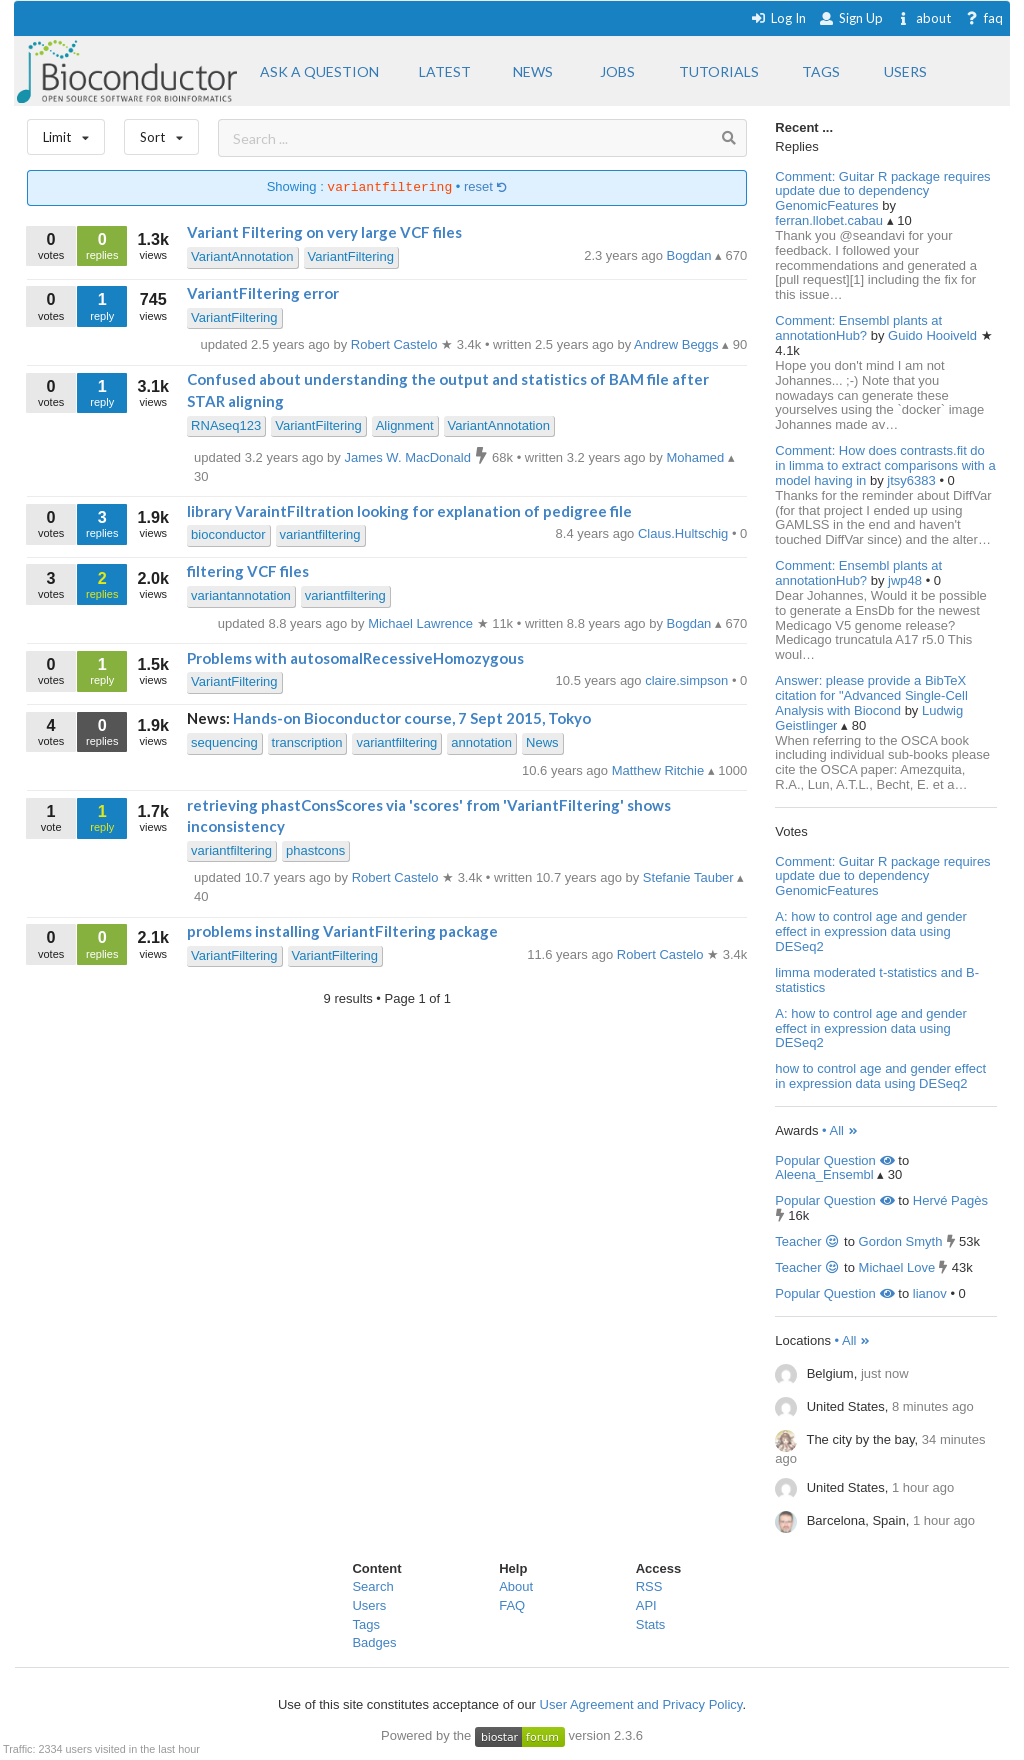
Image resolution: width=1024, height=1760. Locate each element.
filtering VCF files (248, 571)
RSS (649, 1586)
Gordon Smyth (901, 1241)
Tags (365, 1624)
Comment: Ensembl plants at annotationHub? (858, 328)
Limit (66, 132)
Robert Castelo (662, 954)
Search (372, 1586)
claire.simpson (688, 680)
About (516, 1586)
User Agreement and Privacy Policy (641, 1704)
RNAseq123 (226, 425)
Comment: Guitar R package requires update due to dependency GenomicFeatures (882, 191)
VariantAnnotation (242, 256)
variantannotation (241, 595)
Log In (778, 18)
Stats (651, 1624)
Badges (374, 1642)
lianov (930, 1293)
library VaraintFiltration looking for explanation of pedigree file (409, 511)
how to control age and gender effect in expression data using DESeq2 (880, 1076)
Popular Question (834, 1160)
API (646, 1605)
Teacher (807, 1241)
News (542, 742)
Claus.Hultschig (685, 533)
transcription (307, 742)
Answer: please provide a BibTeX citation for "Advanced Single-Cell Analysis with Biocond (871, 695)
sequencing (224, 742)
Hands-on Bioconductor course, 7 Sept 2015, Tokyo (412, 718)
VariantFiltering (351, 256)
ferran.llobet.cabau (830, 220)
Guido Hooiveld (934, 335)
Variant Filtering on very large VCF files (324, 232)
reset (486, 187)
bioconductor (228, 534)
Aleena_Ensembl (824, 1174)
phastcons (315, 850)
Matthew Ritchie (660, 770)
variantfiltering (320, 534)
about (923, 18)
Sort (161, 132)
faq (983, 18)
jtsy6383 (913, 480)
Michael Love (897, 1267)
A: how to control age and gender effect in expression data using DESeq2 (871, 931)
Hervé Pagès (950, 1200)
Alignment (405, 425)
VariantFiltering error (263, 293)
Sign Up (851, 18)
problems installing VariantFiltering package (342, 931)
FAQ (512, 1605)
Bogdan (691, 255)
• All (840, 1130)
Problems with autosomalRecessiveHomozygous (355, 658)
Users (369, 1605)
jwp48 (907, 580)
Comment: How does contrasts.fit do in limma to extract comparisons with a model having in (885, 465)
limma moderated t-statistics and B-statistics (877, 980)
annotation (481, 742)
